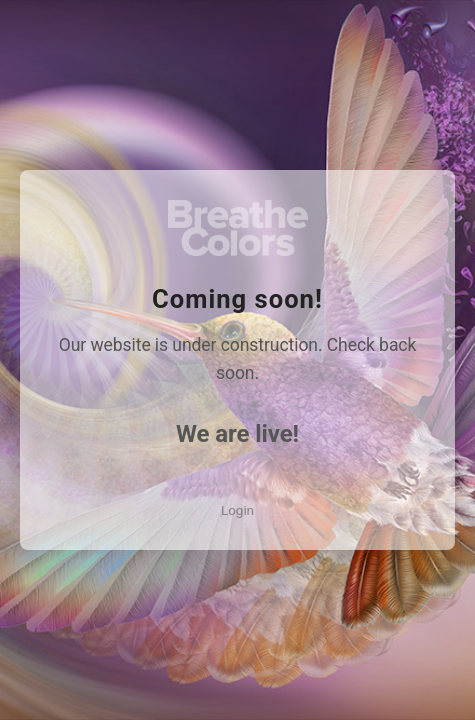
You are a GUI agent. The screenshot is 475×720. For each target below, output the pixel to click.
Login (237, 510)
